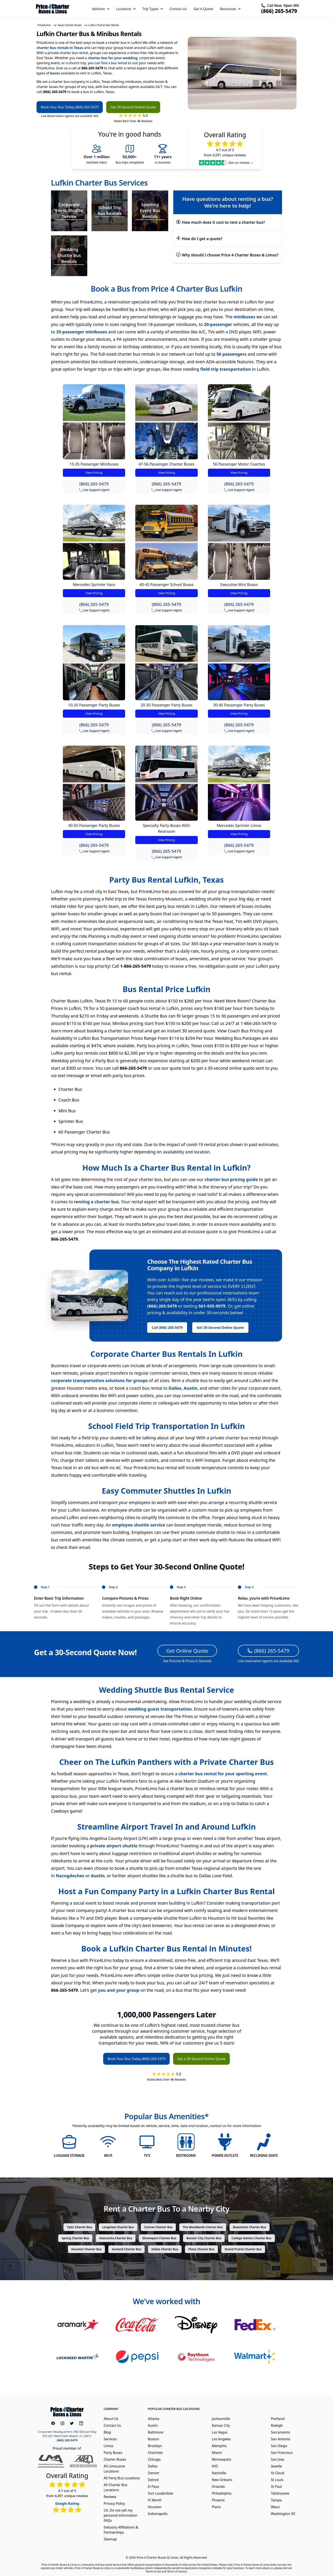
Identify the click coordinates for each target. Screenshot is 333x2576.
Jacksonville (221, 2418)
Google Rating (67, 2503)
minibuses (244, 317)
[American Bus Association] (83, 2461)
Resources (230, 9)
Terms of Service (177, 2571)
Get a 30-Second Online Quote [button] (201, 2058)
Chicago (154, 2459)
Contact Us (178, 9)
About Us (111, 2418)
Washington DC (283, 2513)
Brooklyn (155, 2445)
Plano (216, 2507)
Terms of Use (153, 2571)
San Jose (277, 2459)
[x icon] (72, 2423)
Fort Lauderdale (160, 2493)
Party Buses (113, 2452)
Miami (217, 2452)
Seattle (276, 2466)
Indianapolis (158, 2513)
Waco (275, 2507)
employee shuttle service (138, 1525)
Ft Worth (155, 2500)
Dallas (175, 1388)
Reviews (110, 2496)
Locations (125, 9)
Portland (278, 2418)
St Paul (276, 2486)
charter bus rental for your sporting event (222, 1774)
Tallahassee (280, 2493)
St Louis (277, 2479)
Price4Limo (44, 25)
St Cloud (277, 2473)
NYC (215, 2466)
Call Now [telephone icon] (274, 5)
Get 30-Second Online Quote (220, 1327)
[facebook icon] (53, 2423)
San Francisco (282, 2452)
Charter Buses (115, 2459)
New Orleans (222, 2479)
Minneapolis (221, 2459)
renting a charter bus (96, 1202)
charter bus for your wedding (112, 58)
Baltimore (155, 2432)
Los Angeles (221, 2439)
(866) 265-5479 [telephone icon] (279, 10)
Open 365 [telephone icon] (291, 5)
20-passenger (218, 324)
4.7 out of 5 (225, 150)
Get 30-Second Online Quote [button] (133, 107)
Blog (107, 2432)
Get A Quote (203, 9)
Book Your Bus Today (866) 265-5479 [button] (70, 107)
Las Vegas (219, 2432)
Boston (153, 2439)
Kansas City (221, 2425)
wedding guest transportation (160, 1709)
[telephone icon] (263, 5)
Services (110, 2439)
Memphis (219, 2445)
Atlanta (153, 2418)
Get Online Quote (187, 1650)
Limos (108, 2445)
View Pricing (97, 474)
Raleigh (277, 2425)
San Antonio (280, 2439)
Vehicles (100, 9)
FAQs (108, 2520)
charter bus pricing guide (231, 1179)
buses (55, 73)
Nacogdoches (70, 1876)
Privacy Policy (114, 2503)
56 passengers (231, 354)
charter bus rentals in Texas (60, 47)
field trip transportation (225, 369)
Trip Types (152, 9)
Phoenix (218, 2500)
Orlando (218, 2486)
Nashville (219, 2473)
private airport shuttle (113, 1846)
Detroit (153, 2479)
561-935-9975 (212, 1306)
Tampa (276, 2500)
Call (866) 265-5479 (167, 1327)
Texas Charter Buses (70, 25)
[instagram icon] (62, 2423)
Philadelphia (221, 2493)
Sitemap (110, 2539)
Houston (154, 2507)
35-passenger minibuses (81, 332)
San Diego (279, 2445)
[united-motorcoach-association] (51, 2461)
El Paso (153, 2486)
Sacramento (280, 2432)
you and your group (118, 1990)
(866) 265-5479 (94, 484)
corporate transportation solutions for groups (99, 1380)
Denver (153, 2473)
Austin (191, 1388)
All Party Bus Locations (122, 2478)
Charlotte (155, 2452)
